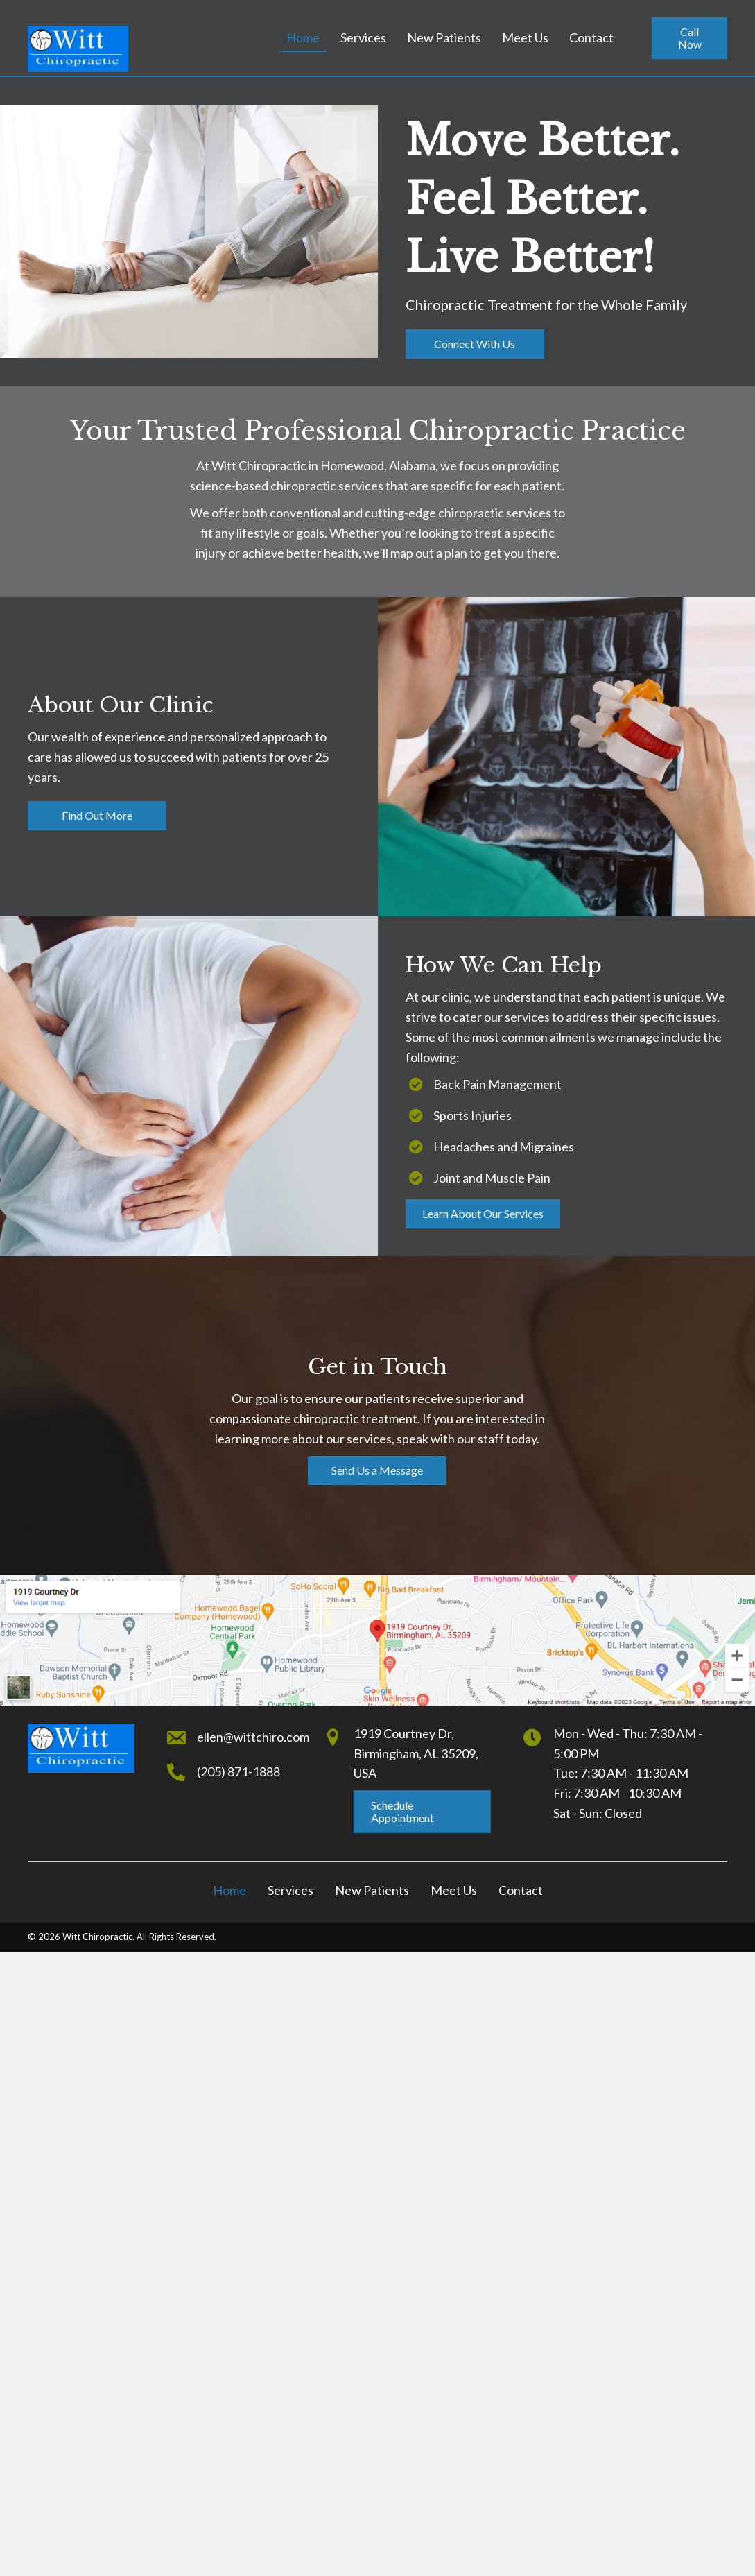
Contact (520, 1890)
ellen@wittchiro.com (253, 1736)
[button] (689, 38)
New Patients (372, 1890)
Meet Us (454, 1890)
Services (290, 1890)
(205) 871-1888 (238, 1771)
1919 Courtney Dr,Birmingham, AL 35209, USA (416, 1753)
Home (229, 1890)
